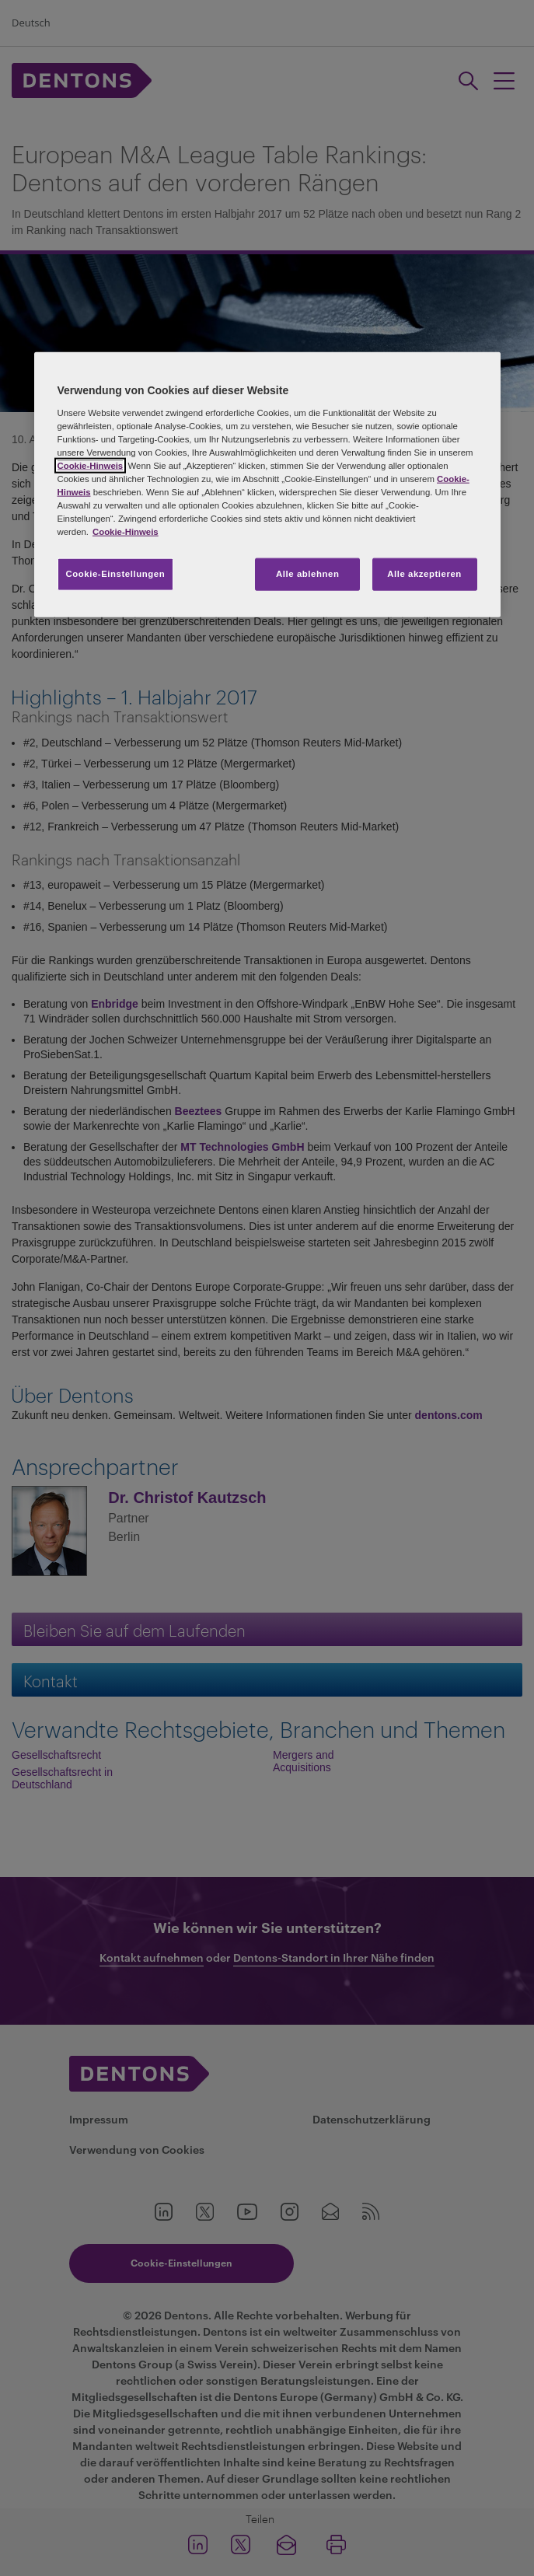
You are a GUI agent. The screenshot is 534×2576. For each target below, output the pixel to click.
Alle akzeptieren (424, 573)
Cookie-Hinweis (91, 465)
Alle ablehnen (307, 573)
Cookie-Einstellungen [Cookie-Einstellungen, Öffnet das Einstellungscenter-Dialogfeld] (116, 573)
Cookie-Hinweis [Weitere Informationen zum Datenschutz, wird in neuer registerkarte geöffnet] (125, 532)
